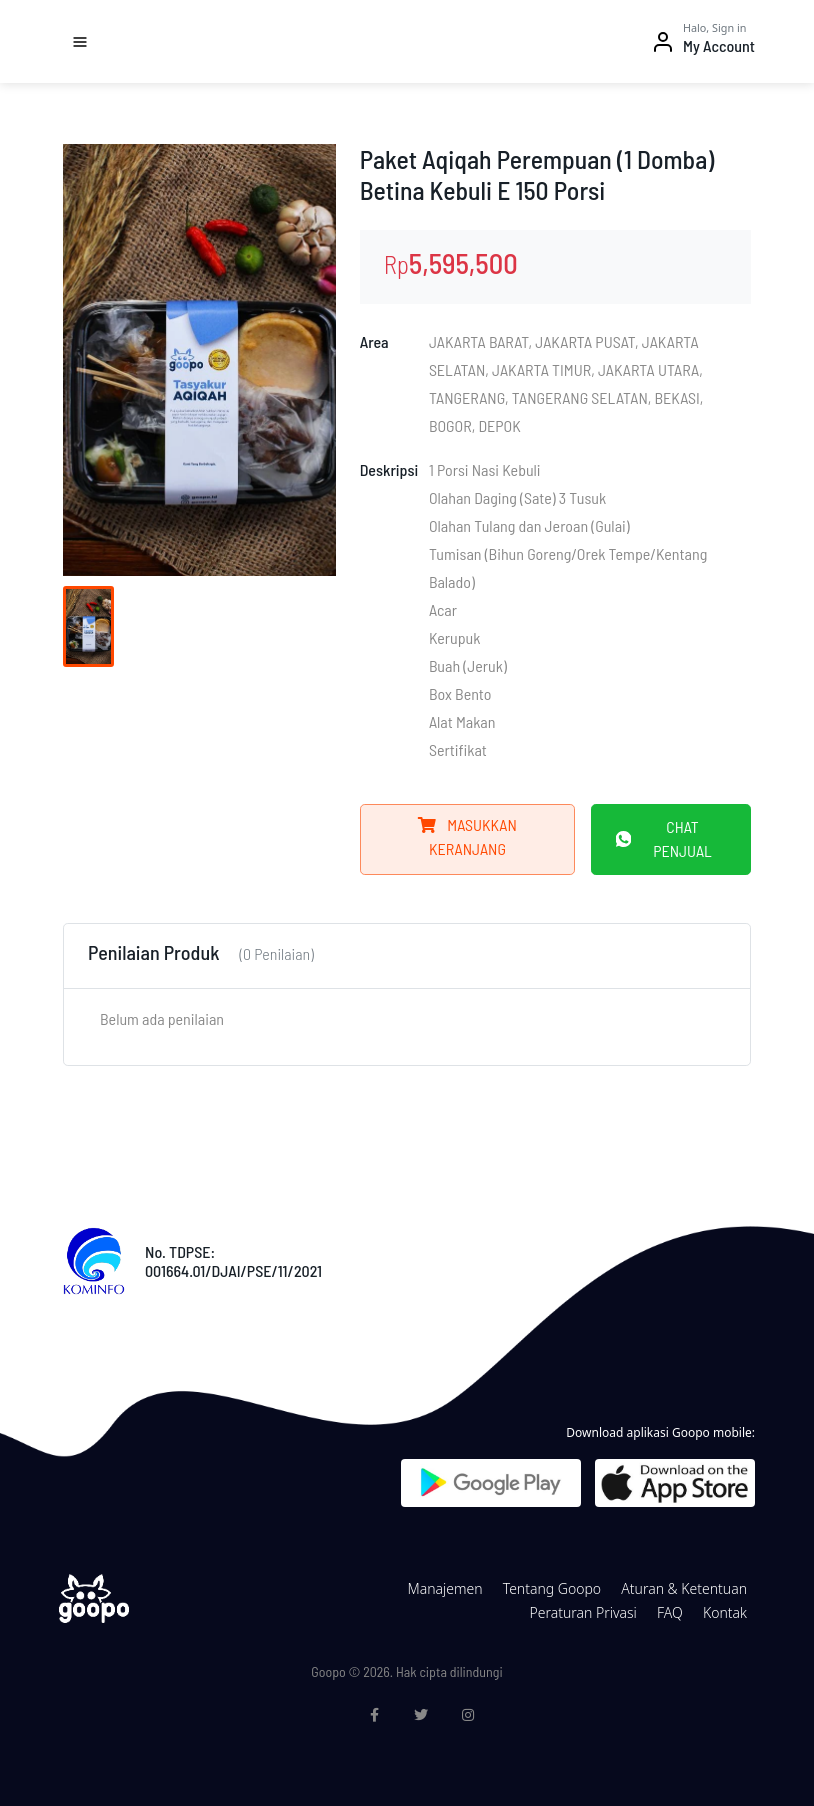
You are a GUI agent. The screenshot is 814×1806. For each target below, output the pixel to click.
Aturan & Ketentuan (684, 1588)
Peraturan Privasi (582, 1612)
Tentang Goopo (552, 1588)
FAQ (670, 1612)
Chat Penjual (664, 838)
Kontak (725, 1612)
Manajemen (444, 1588)
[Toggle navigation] (80, 42)
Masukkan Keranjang (467, 836)
